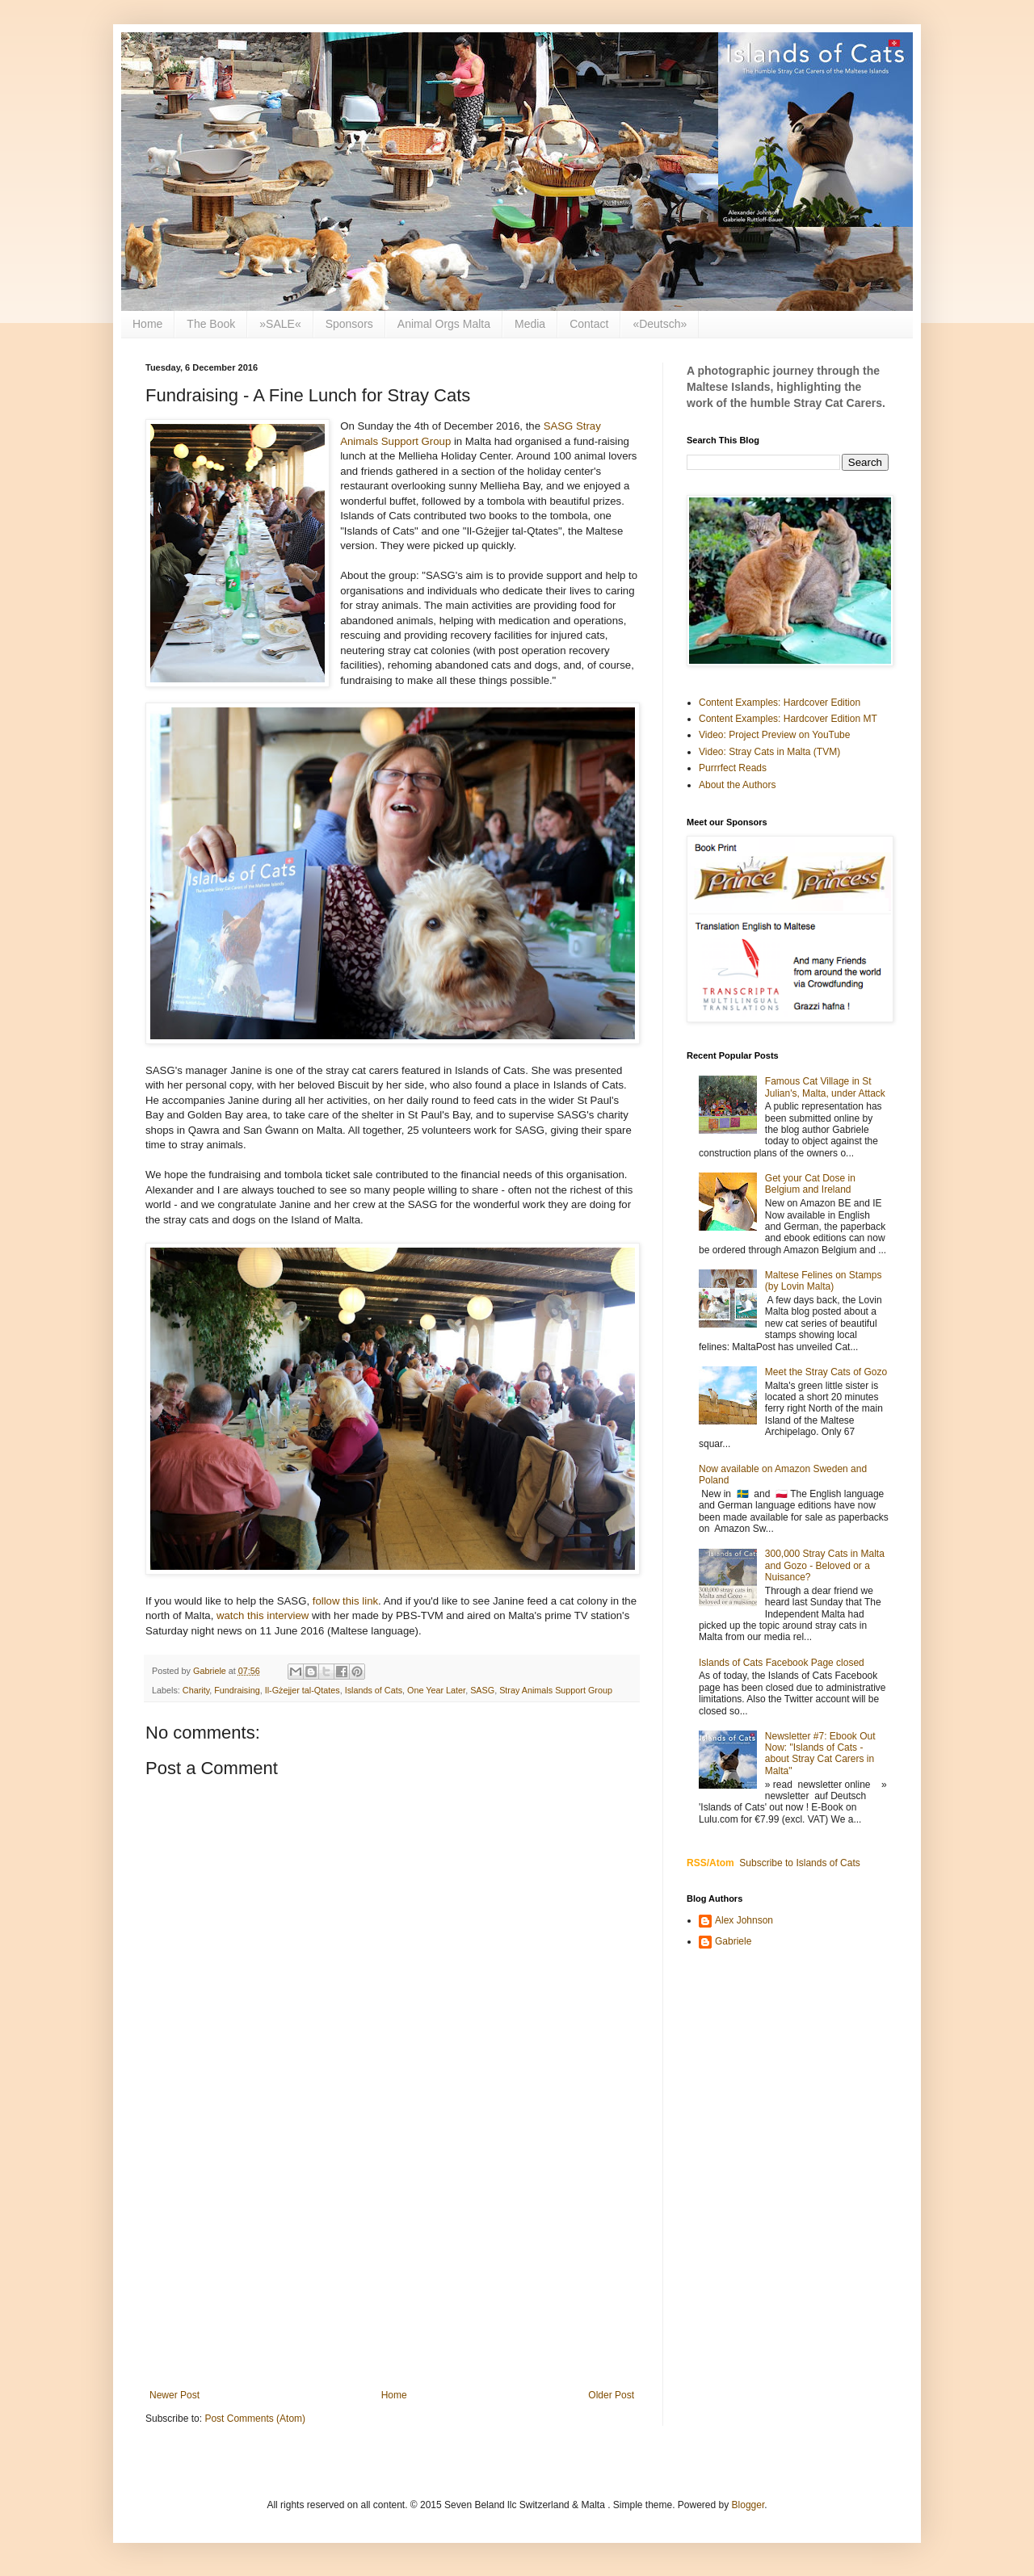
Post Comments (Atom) (254, 2418)
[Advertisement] (391, 2256)
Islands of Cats (373, 1690)
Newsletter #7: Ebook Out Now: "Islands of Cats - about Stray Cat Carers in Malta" (820, 1754)
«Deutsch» (660, 323)
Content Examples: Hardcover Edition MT (788, 718)
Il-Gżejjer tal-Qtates (302, 1690)
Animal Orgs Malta (443, 323)
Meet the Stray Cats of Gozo (826, 1372)
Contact (589, 323)
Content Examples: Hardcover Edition (779, 702)
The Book (211, 323)
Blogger (748, 2505)
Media (530, 323)
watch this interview (262, 1615)
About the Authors (737, 785)
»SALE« (280, 323)
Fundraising (236, 1690)
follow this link (345, 1601)
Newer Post (174, 2395)
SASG (482, 1690)
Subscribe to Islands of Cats (799, 1863)
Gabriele (733, 1941)
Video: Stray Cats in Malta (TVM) (769, 751)
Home (147, 323)
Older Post (611, 2395)
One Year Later (436, 1690)
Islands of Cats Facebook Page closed (781, 1662)
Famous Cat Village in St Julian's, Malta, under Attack (825, 1087)
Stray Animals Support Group (555, 1690)
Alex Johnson (744, 1920)
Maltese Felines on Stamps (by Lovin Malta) (823, 1280)
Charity (196, 1690)
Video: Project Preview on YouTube (774, 734)
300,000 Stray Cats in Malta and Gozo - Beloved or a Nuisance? (825, 1565)
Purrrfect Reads (733, 768)
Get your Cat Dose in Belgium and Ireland (810, 1184)
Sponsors (349, 323)
